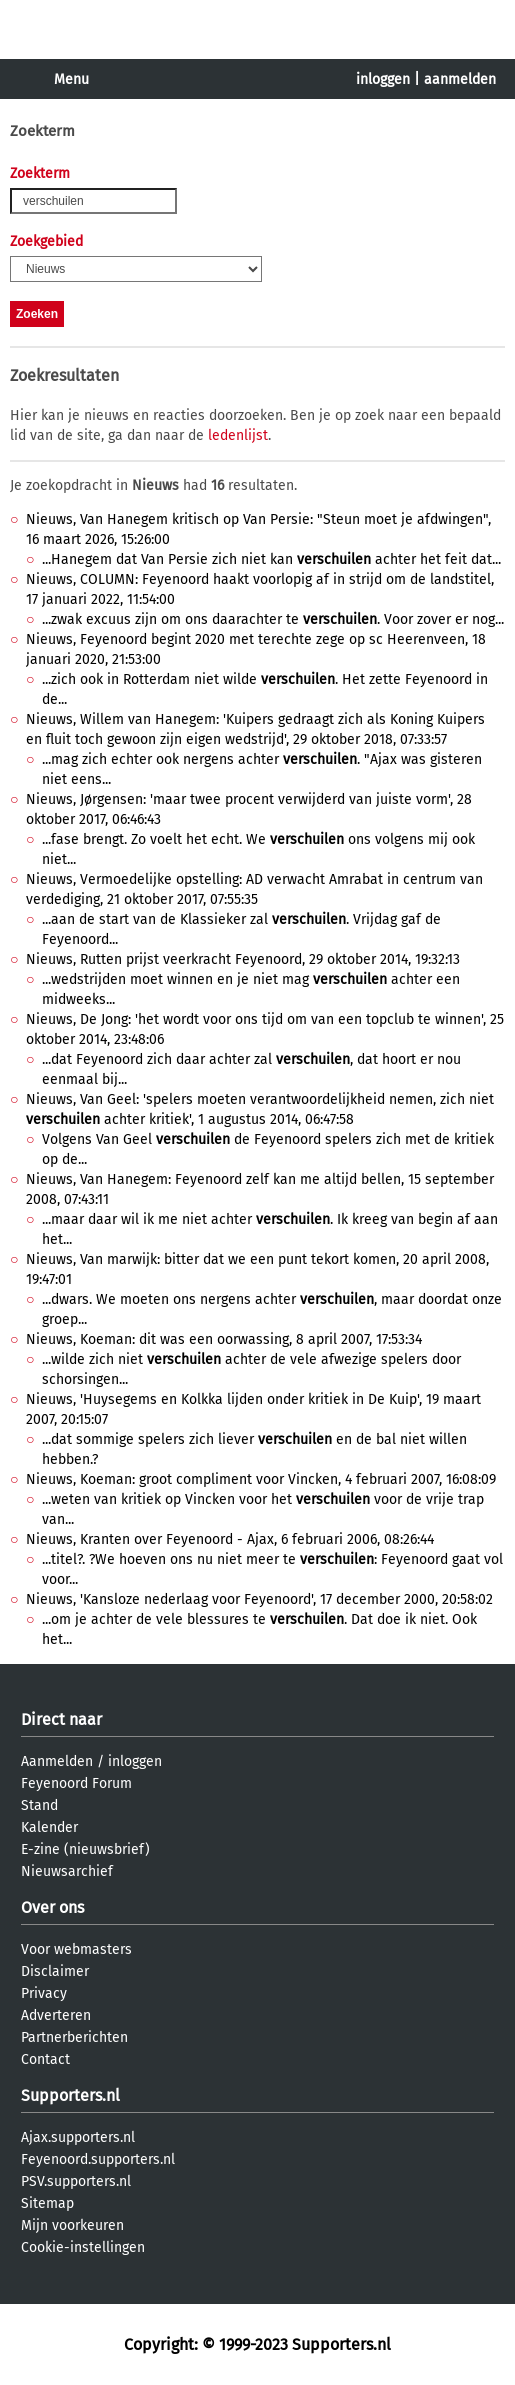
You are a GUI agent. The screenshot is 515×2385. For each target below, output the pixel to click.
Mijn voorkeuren (72, 2225)
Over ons (52, 1907)
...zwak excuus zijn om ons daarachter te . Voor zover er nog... (273, 619)
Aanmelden (57, 1761)
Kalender (49, 1827)
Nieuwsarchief (67, 1871)
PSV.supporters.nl (76, 2181)
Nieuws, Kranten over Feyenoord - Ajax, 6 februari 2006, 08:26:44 (230, 1539)
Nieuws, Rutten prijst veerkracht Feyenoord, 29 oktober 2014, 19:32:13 (243, 959)
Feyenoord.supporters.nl (98, 2159)
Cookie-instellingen (83, 2247)
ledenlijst (238, 435)
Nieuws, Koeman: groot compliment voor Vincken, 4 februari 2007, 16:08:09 (261, 1479)
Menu (71, 79)
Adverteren (56, 2015)
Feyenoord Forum (76, 1783)
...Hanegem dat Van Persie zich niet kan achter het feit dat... (271, 559)
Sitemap (47, 2203)
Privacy (44, 1993)
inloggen (383, 79)
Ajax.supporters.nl (78, 2137)
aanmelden (460, 79)
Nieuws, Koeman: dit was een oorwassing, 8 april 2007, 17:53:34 (224, 1339)
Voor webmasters (76, 1949)
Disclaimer (55, 1971)
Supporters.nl (70, 2095)
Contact (45, 2059)
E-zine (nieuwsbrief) (85, 1849)
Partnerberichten (74, 2037)
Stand (39, 1805)
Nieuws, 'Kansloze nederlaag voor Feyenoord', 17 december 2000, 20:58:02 (259, 1599)
